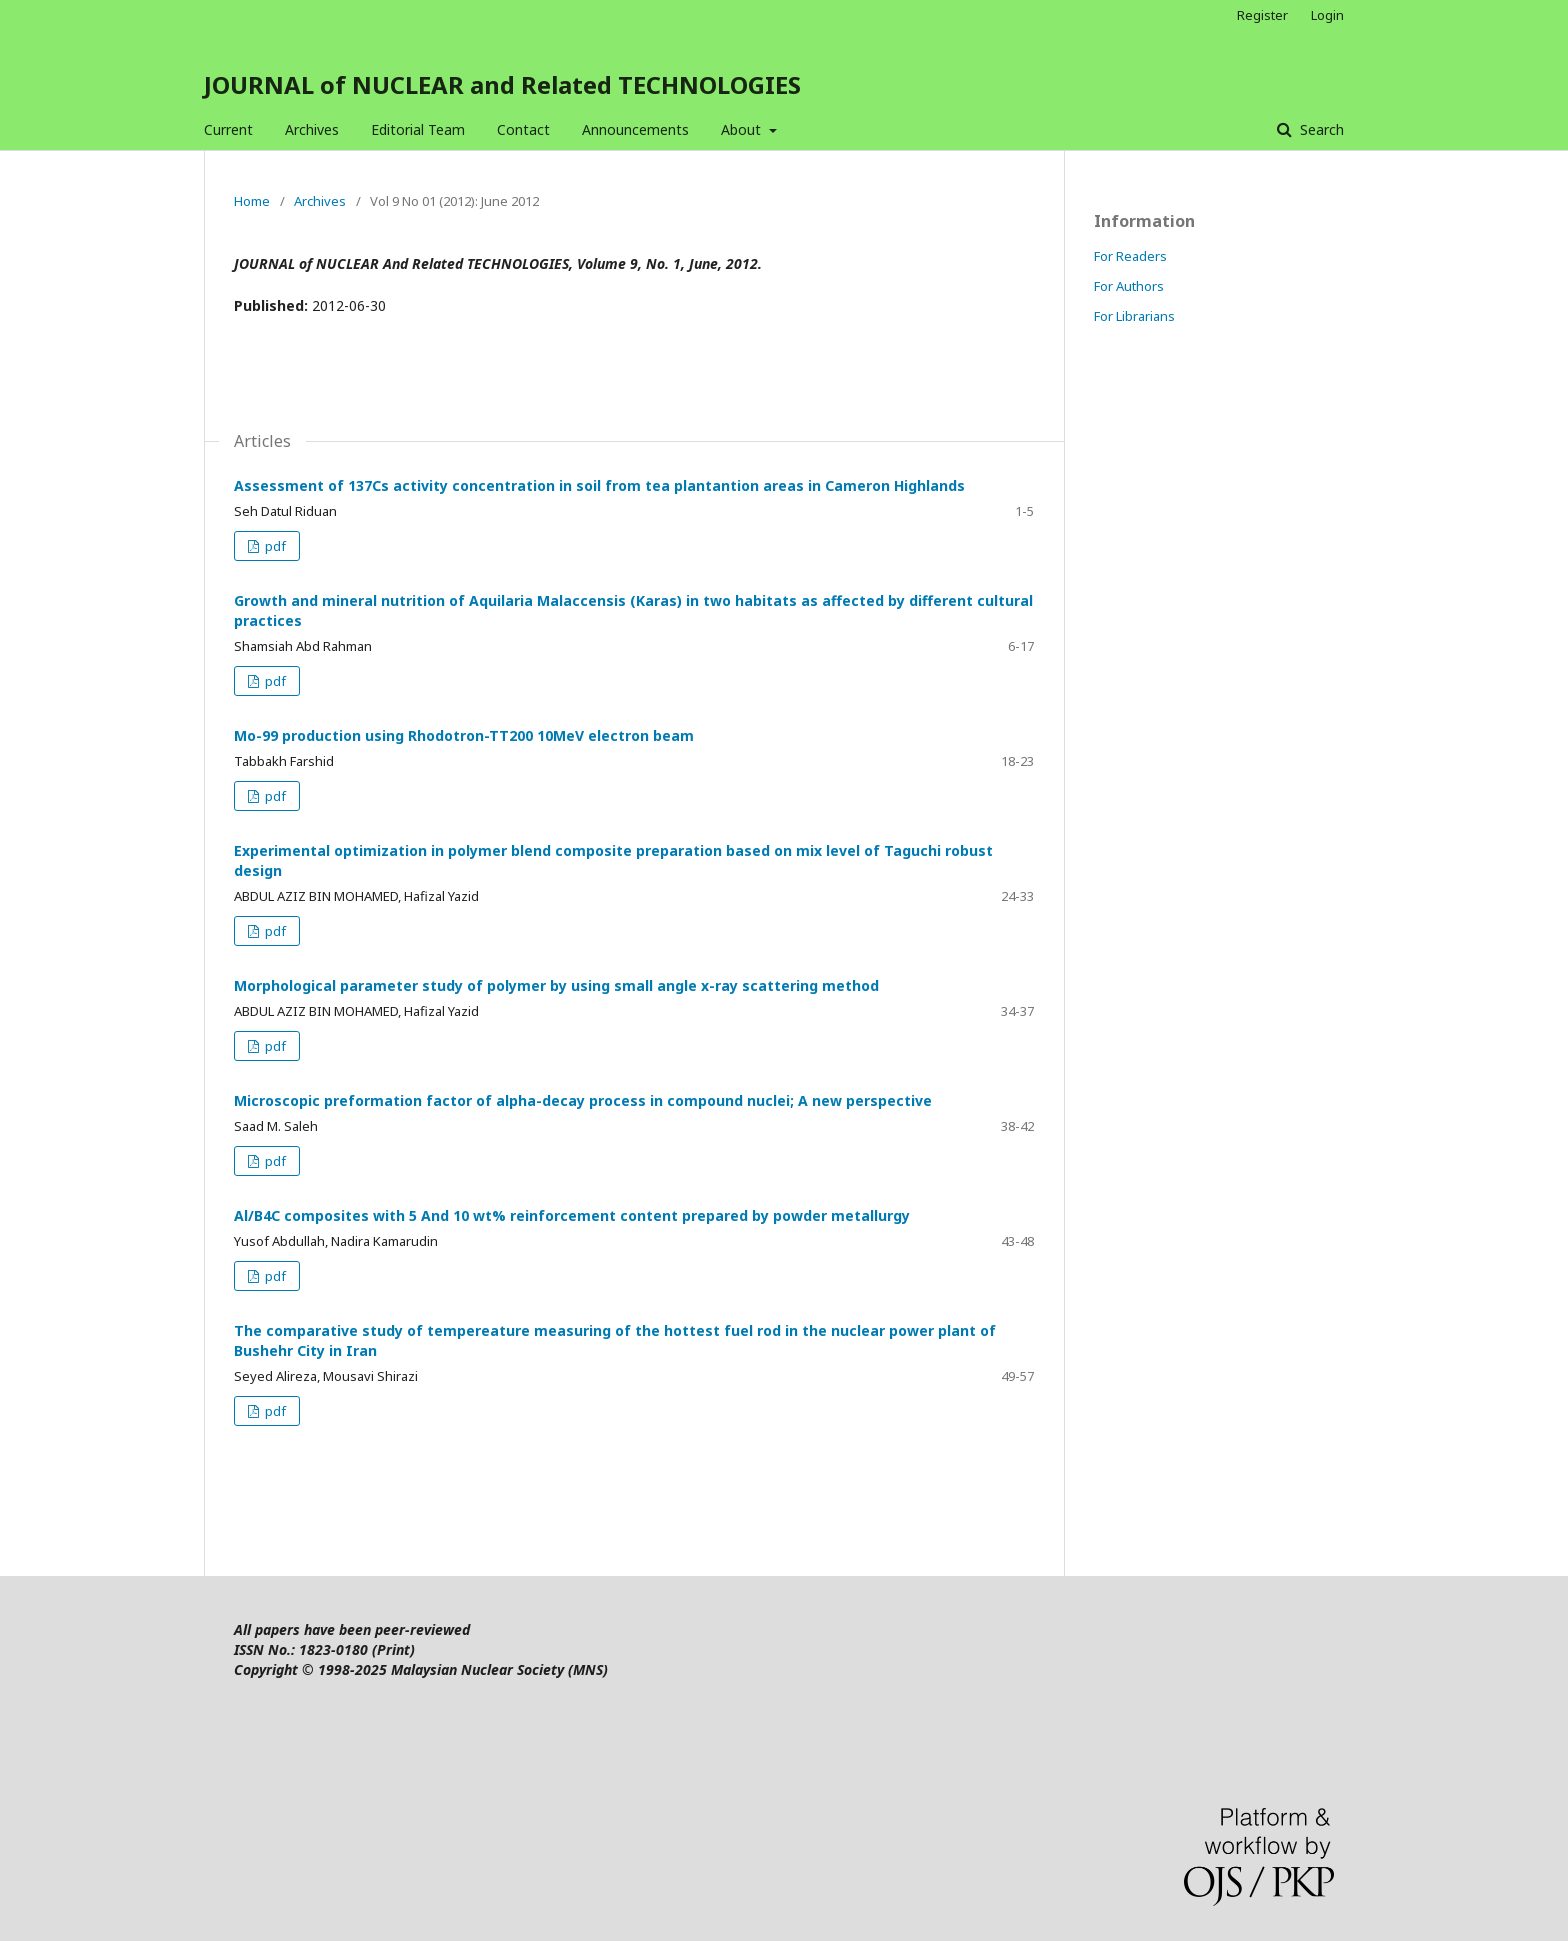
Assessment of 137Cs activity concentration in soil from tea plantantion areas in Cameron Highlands (599, 485)
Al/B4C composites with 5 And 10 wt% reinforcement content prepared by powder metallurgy (572, 1215)
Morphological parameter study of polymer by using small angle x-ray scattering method (556, 985)
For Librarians (1134, 316)
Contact (523, 129)
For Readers (1130, 256)
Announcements (635, 129)
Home (252, 201)
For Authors (1129, 286)
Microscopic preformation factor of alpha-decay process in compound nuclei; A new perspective (583, 1100)
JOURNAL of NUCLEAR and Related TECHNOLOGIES (502, 84)
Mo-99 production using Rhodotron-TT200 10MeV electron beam (464, 735)
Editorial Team (418, 129)
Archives (312, 129)
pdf (274, 546)
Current (228, 129)
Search (1320, 129)
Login (1327, 15)
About (743, 129)
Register (1262, 15)
